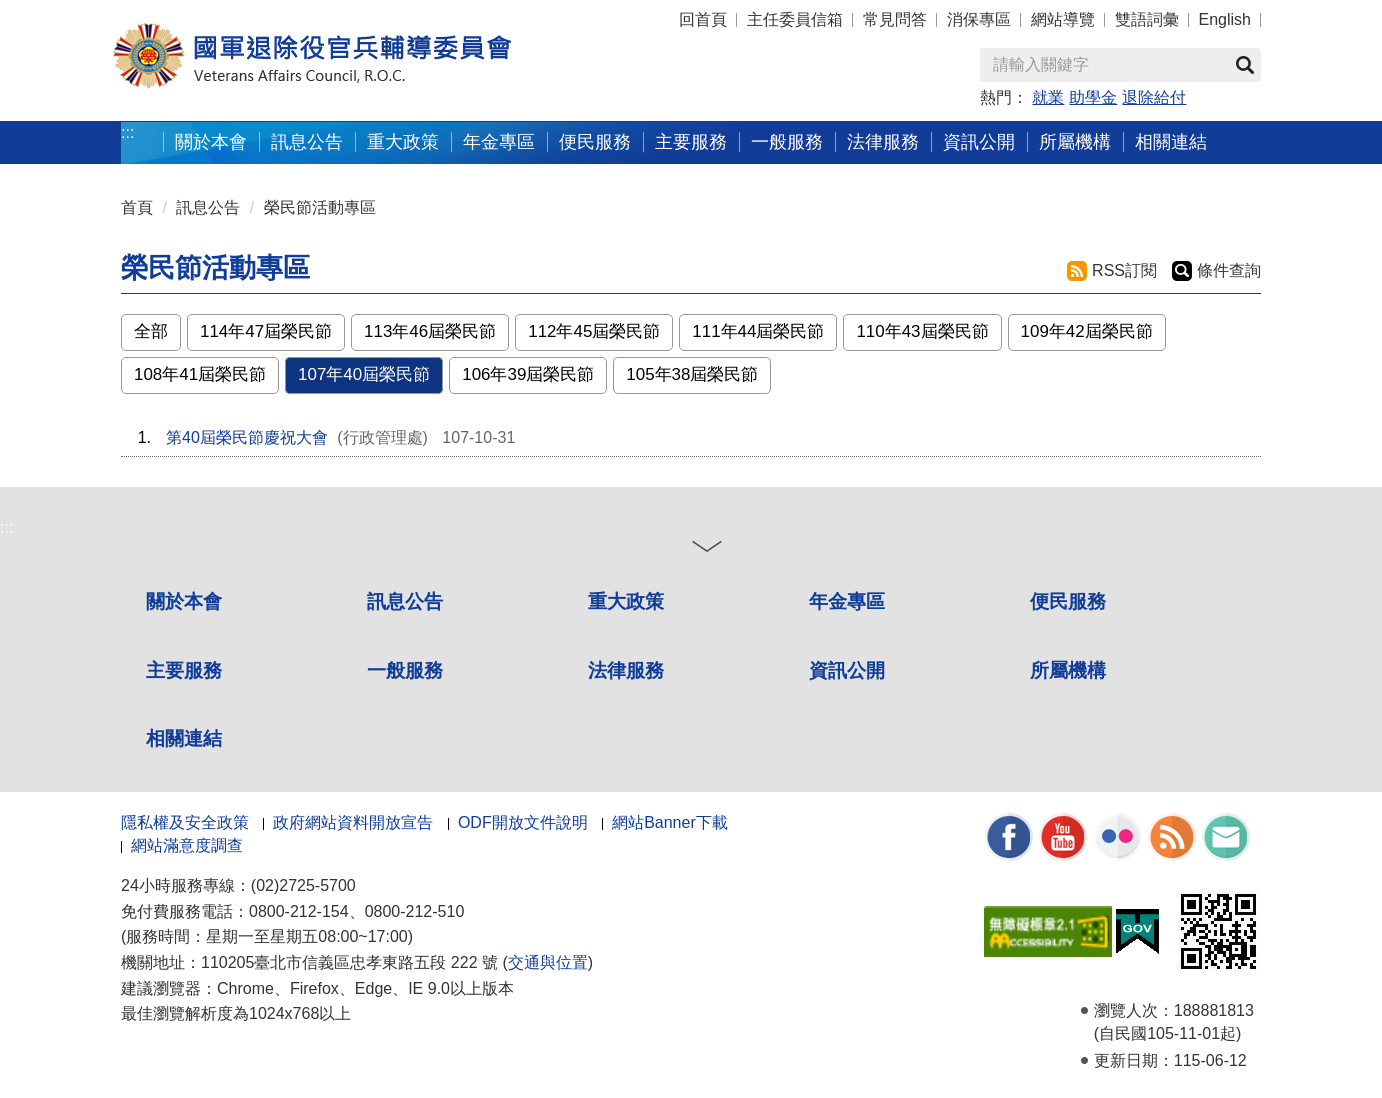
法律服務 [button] (883, 141)
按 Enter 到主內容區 (90, 13)
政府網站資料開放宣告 (353, 822)
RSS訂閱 (1124, 270)
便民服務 (1068, 601)
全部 (151, 331)
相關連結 (184, 738)
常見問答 (895, 19)
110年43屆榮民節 (922, 331)
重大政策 (403, 141)
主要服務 (184, 670)
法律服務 (626, 670)
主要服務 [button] (691, 141)
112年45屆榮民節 (594, 331)
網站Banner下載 (670, 822)
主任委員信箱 (795, 19)
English (1225, 19)
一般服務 (405, 670)
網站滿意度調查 (187, 845)
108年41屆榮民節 (200, 374)
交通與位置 (548, 962)
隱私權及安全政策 (185, 822)
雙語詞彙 (1147, 19)
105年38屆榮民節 (692, 374)
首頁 (137, 207)
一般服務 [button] (787, 141)
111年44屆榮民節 (758, 331)
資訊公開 (847, 670)
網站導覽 (1063, 19)
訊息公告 (208, 207)
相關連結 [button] (1171, 141)
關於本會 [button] (211, 141)
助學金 (1093, 97)
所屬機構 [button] (1075, 141)
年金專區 (499, 141)
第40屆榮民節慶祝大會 (247, 437)
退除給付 (1154, 97)
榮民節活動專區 (320, 207)
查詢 (1245, 65)
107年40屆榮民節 (364, 374)
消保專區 (979, 19)
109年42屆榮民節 (1087, 331)
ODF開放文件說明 (523, 822)
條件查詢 (1229, 270)
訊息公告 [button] (307, 141)
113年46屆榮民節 (430, 331)
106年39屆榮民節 (528, 374)
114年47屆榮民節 (266, 331)
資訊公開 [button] (979, 141)
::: (127, 132)
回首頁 (703, 19)
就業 (1048, 97)
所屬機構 (1068, 670)
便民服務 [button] (595, 141)
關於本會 (184, 601)
